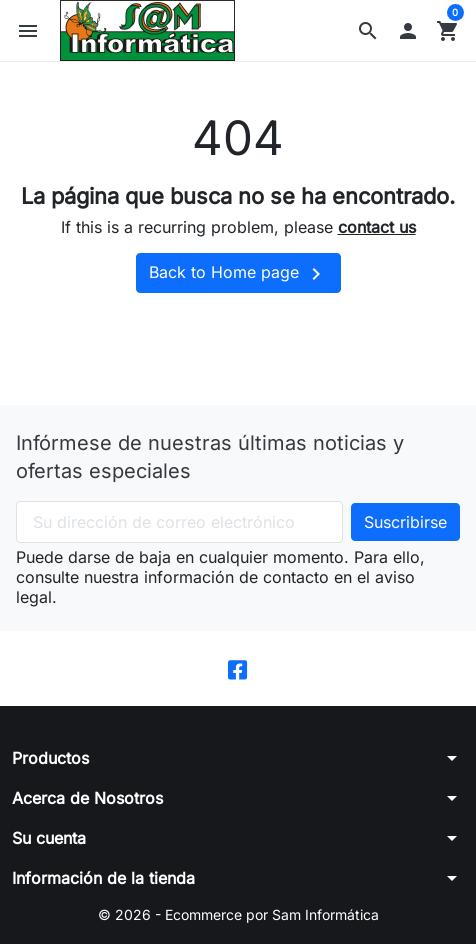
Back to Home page (238, 274)
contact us (377, 227)
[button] (368, 31)
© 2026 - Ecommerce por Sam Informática (238, 914)
